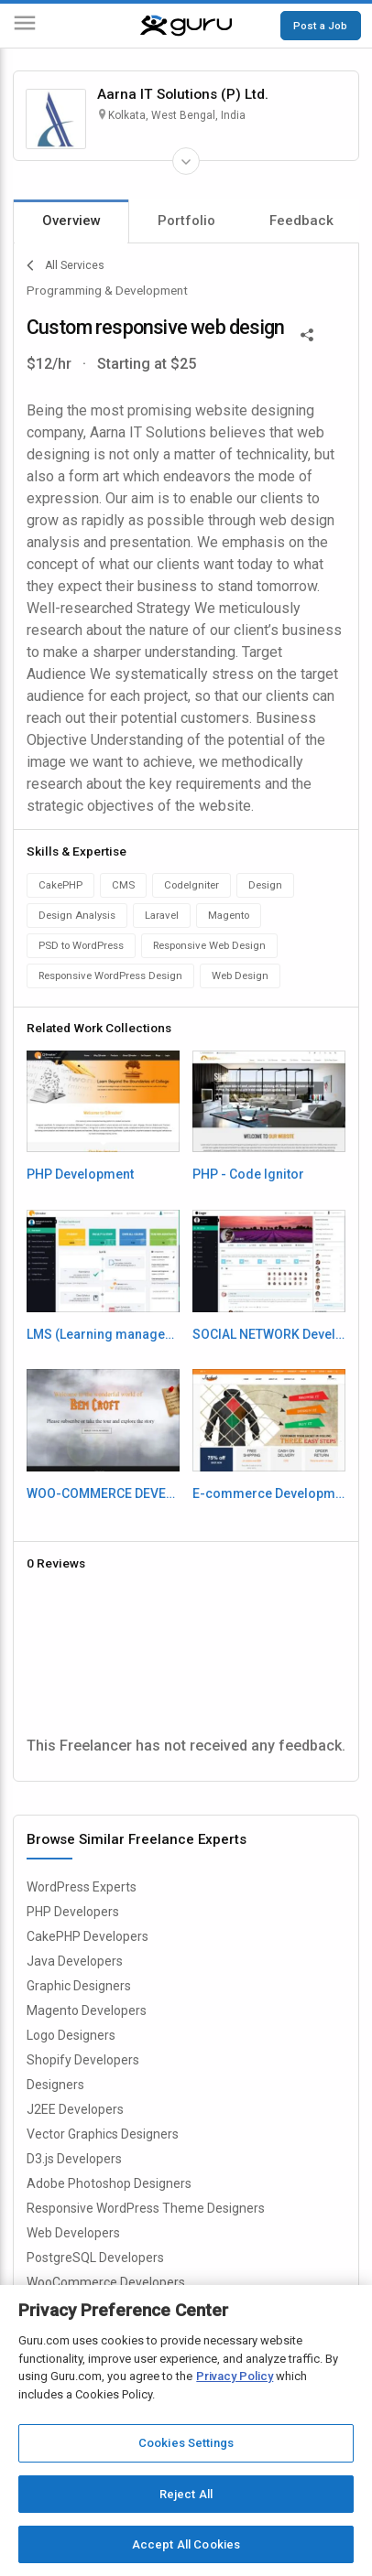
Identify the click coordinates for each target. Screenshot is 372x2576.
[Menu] (24, 26)
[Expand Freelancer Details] (186, 161)
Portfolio (186, 220)
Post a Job (320, 25)
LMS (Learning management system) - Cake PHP (104, 1334)
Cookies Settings (186, 2443)
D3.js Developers (74, 2158)
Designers (55, 2084)
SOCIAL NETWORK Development (269, 1334)
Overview (71, 220)
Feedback (301, 220)
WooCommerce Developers (106, 2282)
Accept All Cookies (186, 2544)
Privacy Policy (234, 2376)
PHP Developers (73, 1911)
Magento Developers (87, 2010)
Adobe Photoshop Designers (109, 2183)
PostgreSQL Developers (95, 2257)
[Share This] (307, 333)
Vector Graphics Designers (103, 2134)
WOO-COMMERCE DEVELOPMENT (104, 1493)
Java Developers (75, 1961)
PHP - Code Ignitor (248, 1174)
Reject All (186, 2494)
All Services (65, 265)
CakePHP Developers (87, 1936)
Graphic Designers (79, 1985)
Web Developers (73, 2233)
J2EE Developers (75, 2109)
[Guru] (186, 25)
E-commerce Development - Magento (269, 1493)
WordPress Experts (82, 1887)
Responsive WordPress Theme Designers (146, 2208)
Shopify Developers (83, 2060)
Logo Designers (71, 2035)
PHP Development (80, 1174)
